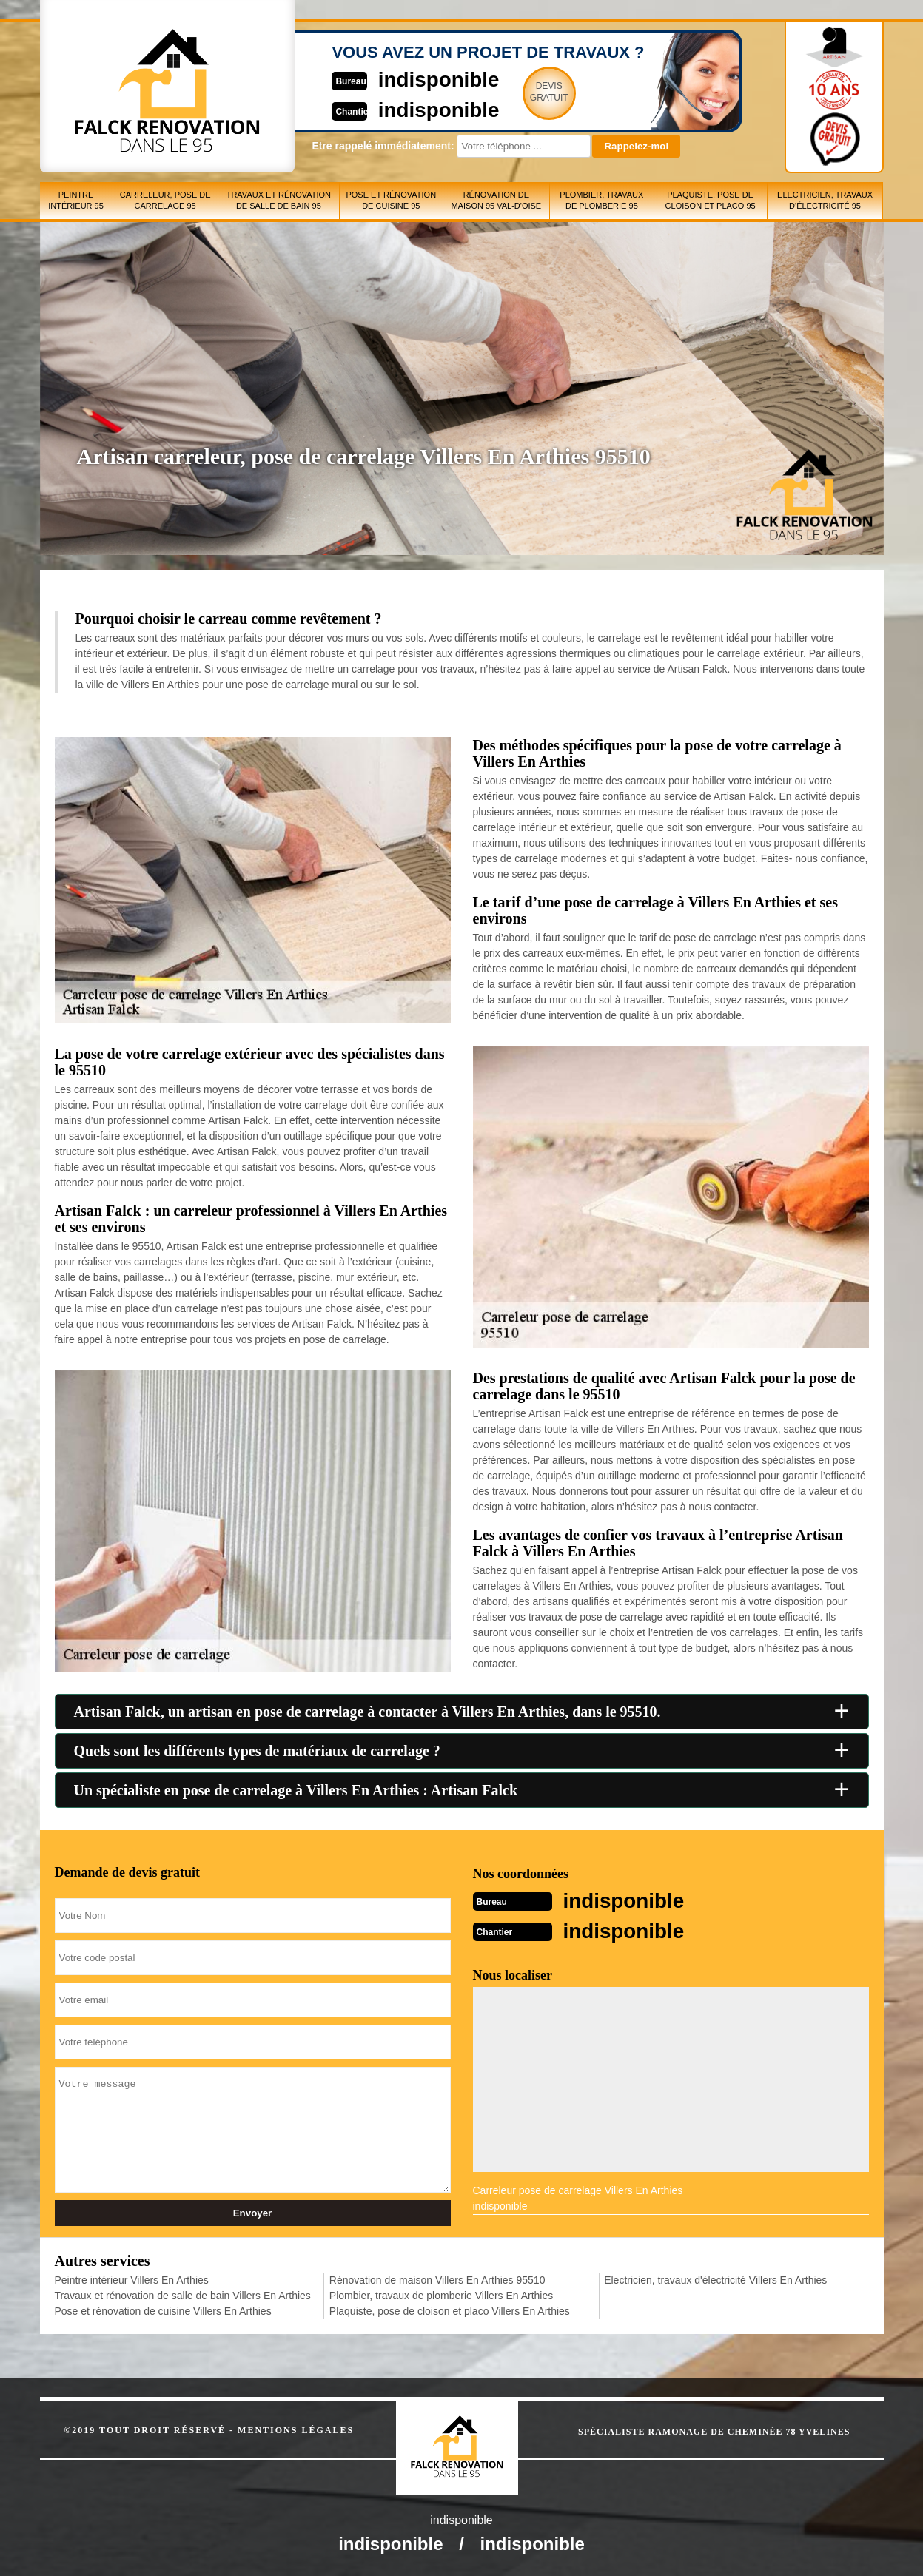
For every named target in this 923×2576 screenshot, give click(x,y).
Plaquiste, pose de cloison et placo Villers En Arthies (449, 2310)
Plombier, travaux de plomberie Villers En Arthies (441, 2294)
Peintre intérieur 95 (76, 200)
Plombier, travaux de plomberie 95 (601, 200)
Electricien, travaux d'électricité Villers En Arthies (715, 2278)
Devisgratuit (530, 92)
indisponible (417, 79)
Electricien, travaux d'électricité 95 (825, 200)
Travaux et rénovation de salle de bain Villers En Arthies (183, 2294)
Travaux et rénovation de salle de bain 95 (278, 200)
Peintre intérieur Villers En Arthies (132, 2278)
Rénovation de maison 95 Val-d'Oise (496, 200)
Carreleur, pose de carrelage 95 (165, 200)
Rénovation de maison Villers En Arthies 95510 (437, 2278)
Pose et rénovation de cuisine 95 (391, 200)
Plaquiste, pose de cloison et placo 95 (710, 200)
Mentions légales (296, 2429)
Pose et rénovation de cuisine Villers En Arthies (163, 2310)
